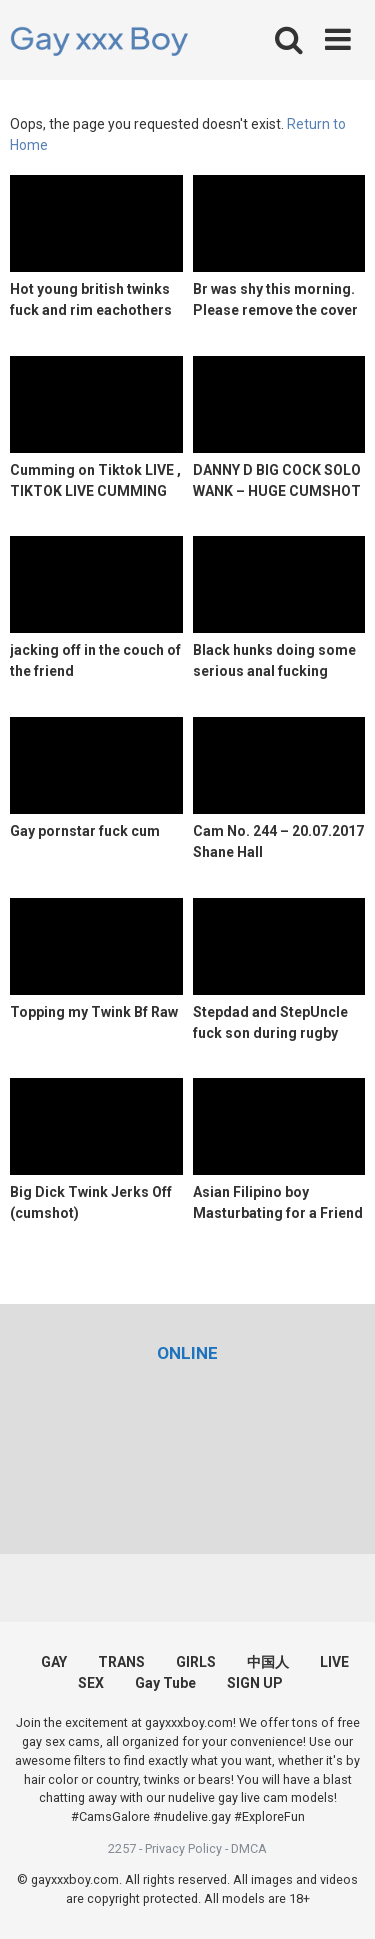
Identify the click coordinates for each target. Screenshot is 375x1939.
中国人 (268, 1662)
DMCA (249, 1848)
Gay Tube (165, 1683)
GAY (54, 1662)
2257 (122, 1848)
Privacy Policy (183, 1848)
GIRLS (196, 1662)
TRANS (121, 1662)
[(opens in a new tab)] (187, 1353)
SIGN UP (255, 1683)
